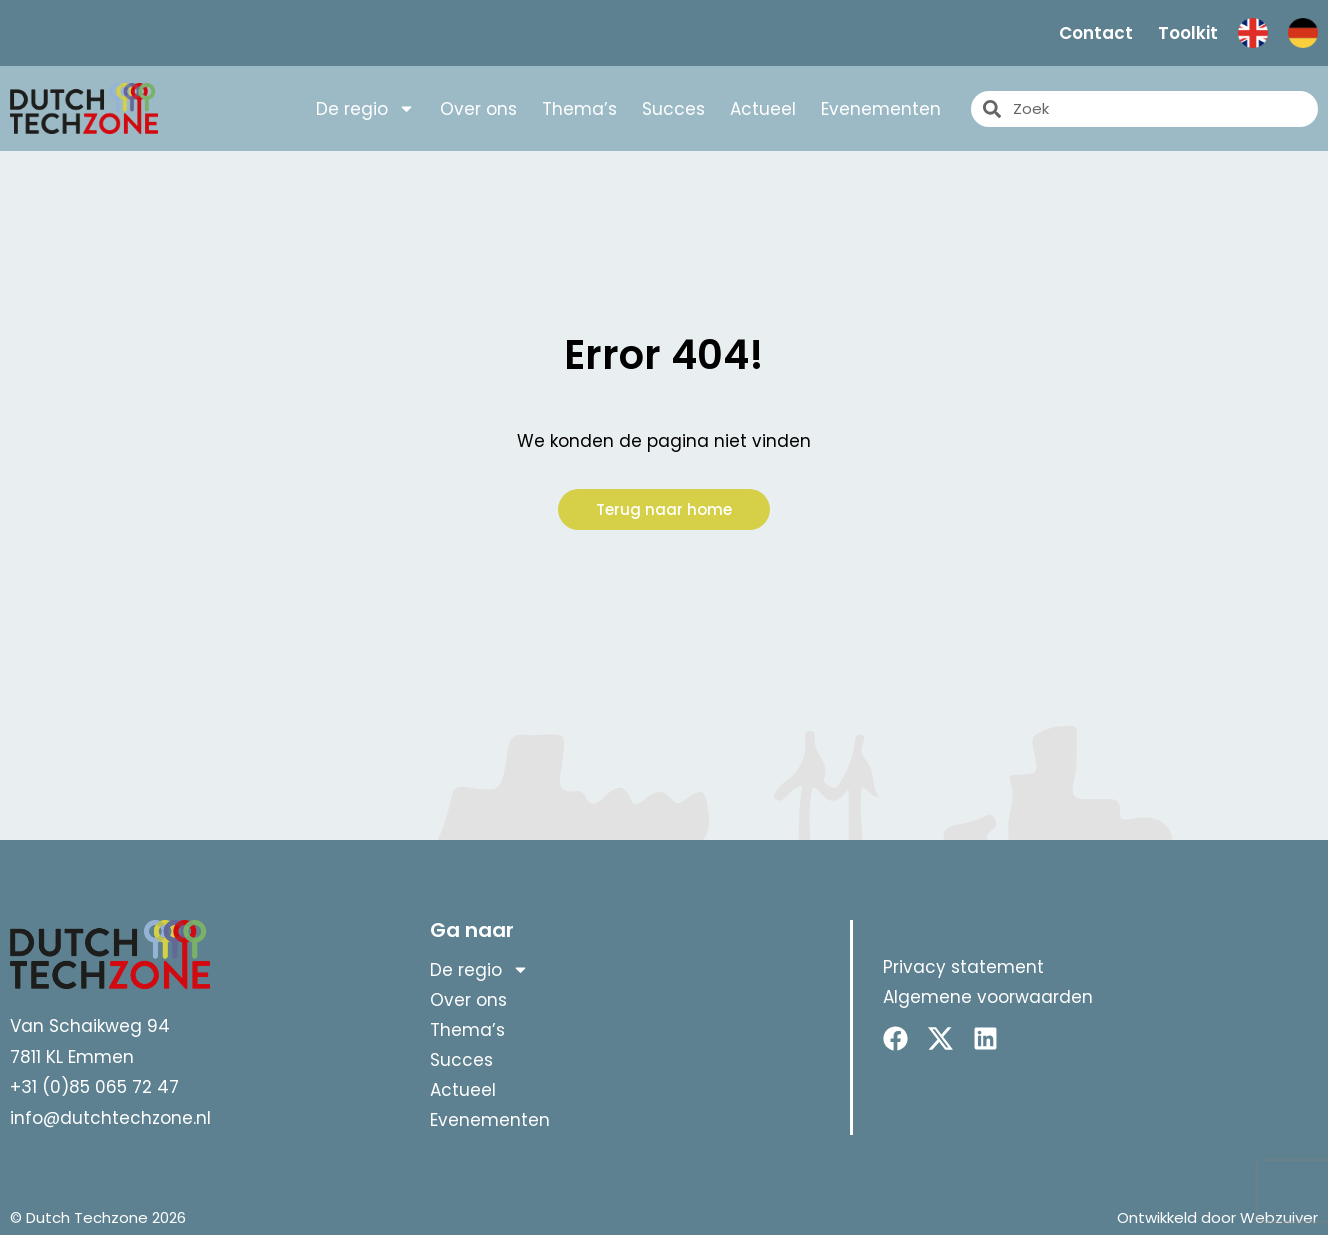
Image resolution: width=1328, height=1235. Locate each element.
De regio (365, 109)
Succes (673, 109)
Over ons (478, 109)
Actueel (763, 109)
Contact (1096, 33)
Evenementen (881, 109)
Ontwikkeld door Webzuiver (1217, 1217)
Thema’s (579, 109)
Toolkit (1188, 33)
